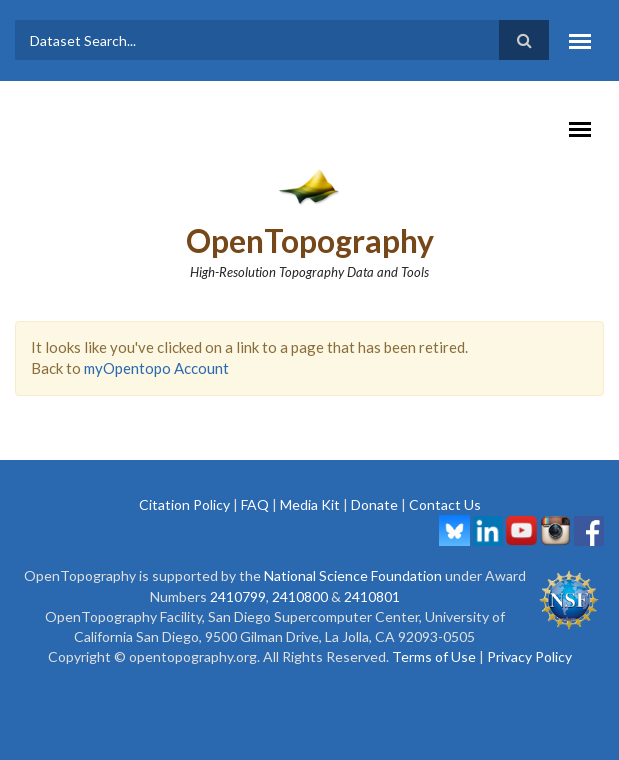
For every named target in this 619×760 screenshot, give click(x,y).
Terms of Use (434, 656)
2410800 (300, 596)
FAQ (255, 504)
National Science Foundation (353, 575)
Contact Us (445, 504)
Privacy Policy (529, 656)
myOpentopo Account (156, 368)
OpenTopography (310, 240)
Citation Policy (184, 504)
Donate (374, 504)
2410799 (238, 596)
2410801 (372, 596)
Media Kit (310, 504)
